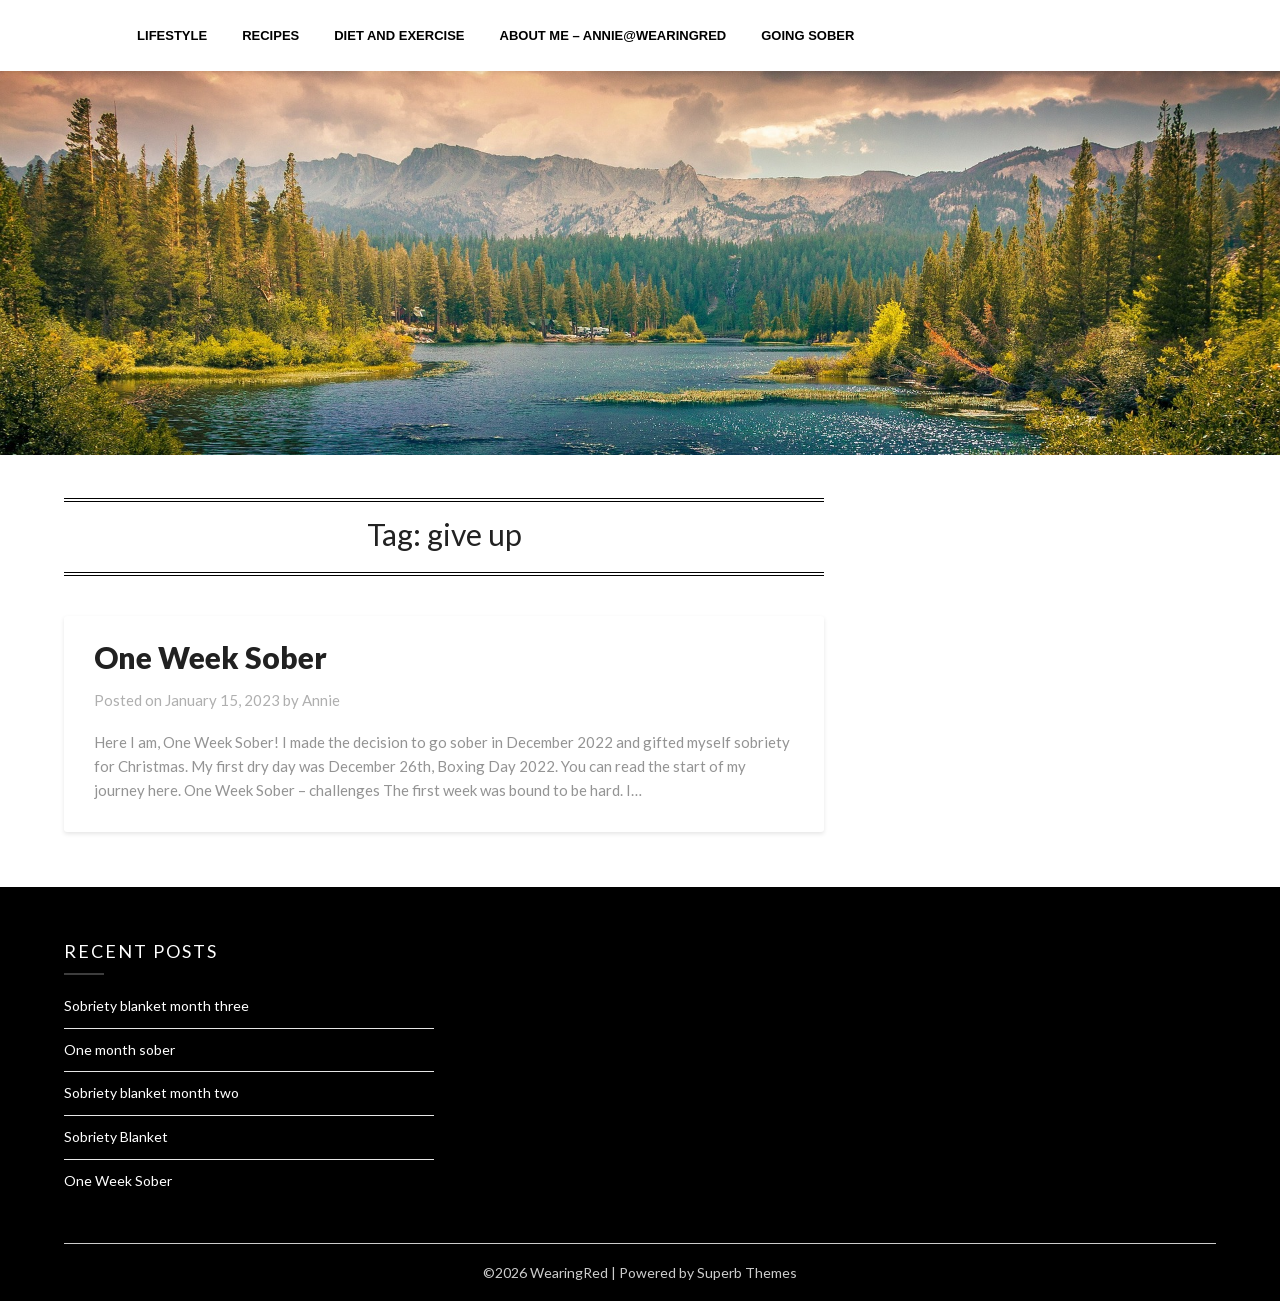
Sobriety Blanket (116, 1136)
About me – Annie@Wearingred (613, 35)
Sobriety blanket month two (151, 1092)
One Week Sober (210, 657)
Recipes (270, 35)
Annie (321, 700)
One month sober (119, 1049)
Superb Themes (747, 1272)
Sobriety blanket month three (156, 1005)
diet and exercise (399, 35)
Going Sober (807, 35)
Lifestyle (172, 35)
